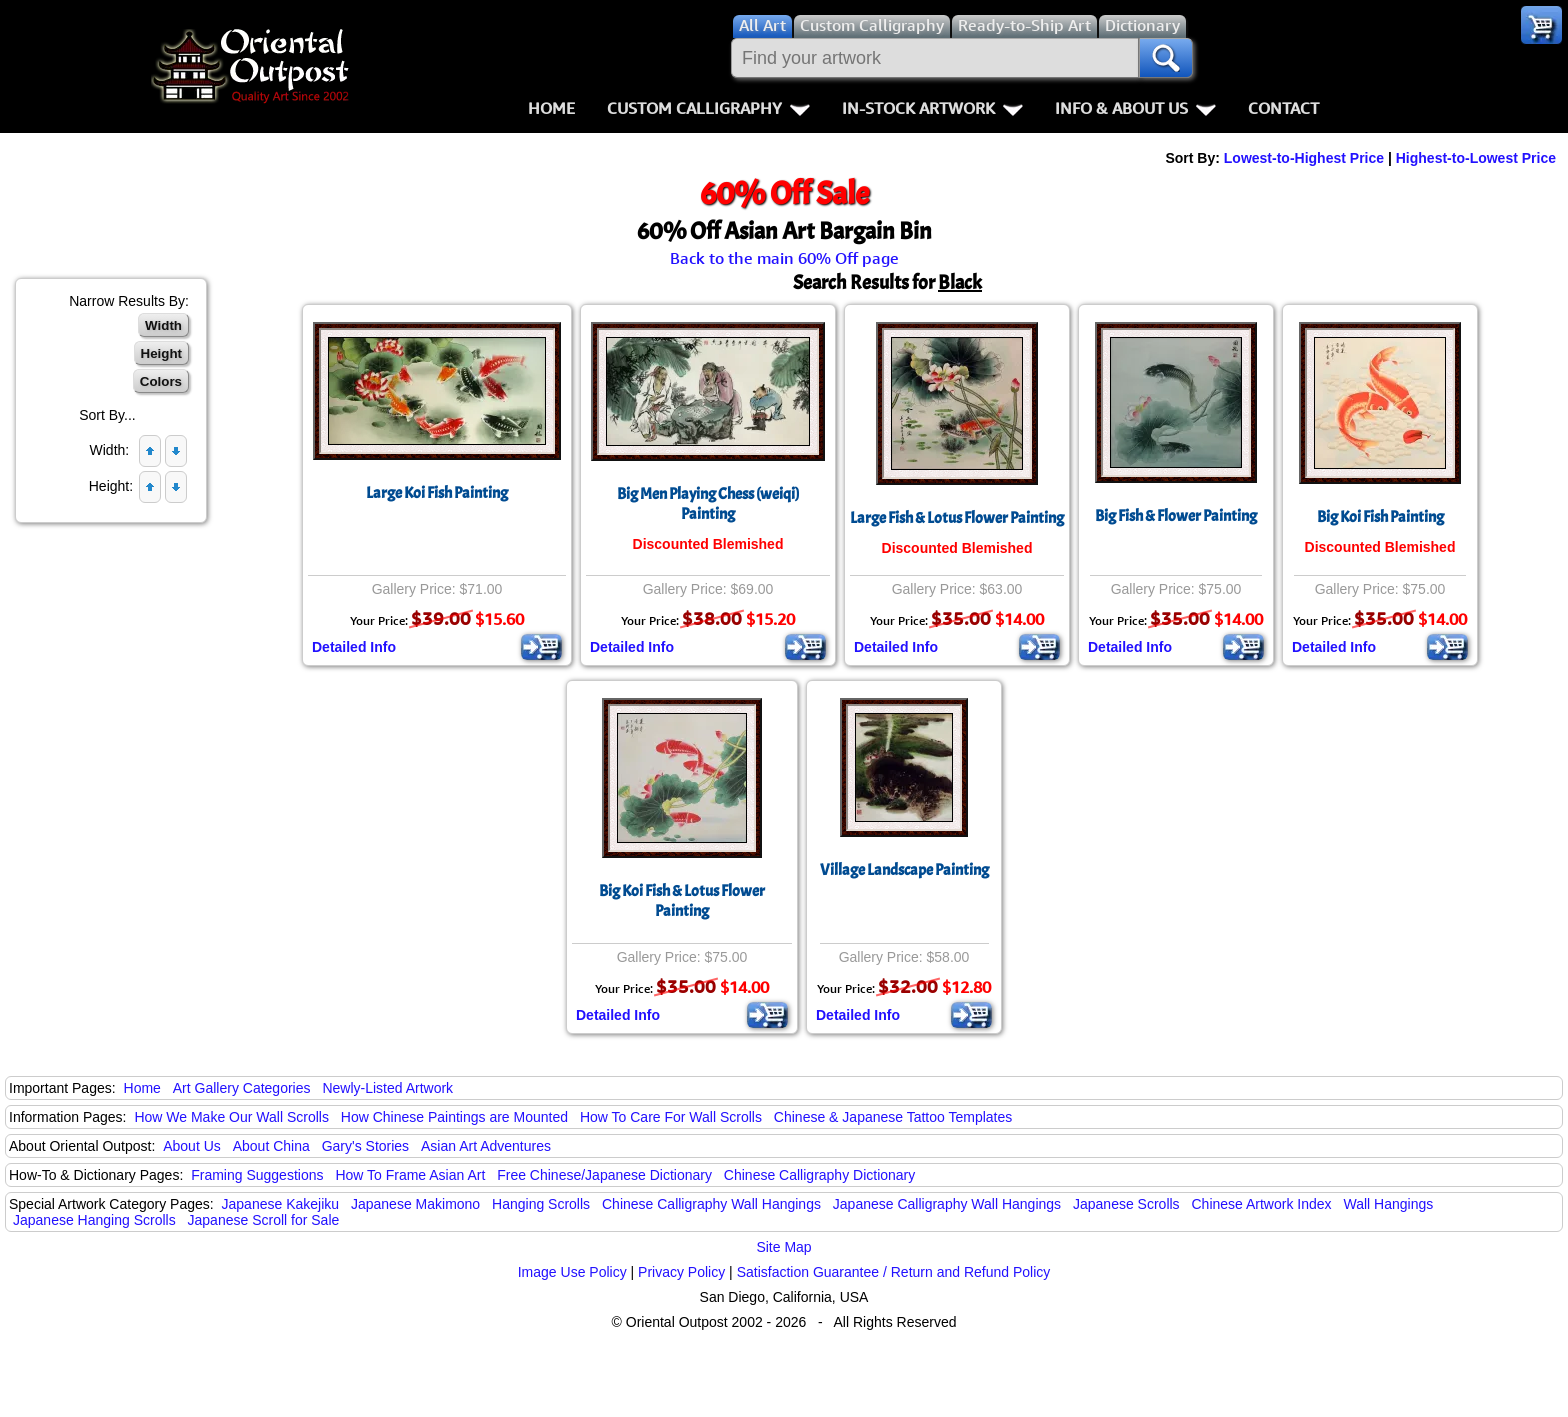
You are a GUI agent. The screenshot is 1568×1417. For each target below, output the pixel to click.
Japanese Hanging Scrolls (94, 1220)
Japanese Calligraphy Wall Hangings (947, 1204)
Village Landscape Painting (904, 870)
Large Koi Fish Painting (437, 493)
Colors (161, 381)
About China (271, 1146)
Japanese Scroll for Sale (264, 1220)
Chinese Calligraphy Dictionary (819, 1175)
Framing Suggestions (257, 1175)
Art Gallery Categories (242, 1088)
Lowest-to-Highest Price (1304, 158)
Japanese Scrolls (1126, 1204)
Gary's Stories (365, 1146)
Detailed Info (354, 647)
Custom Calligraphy (708, 108)
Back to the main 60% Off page (784, 258)
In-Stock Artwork (932, 108)
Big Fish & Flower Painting (1176, 516)
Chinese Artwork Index (1262, 1204)
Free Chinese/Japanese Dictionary (604, 1175)
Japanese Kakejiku (281, 1204)
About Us (192, 1146)
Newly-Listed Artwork (387, 1088)
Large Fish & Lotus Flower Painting (957, 518)
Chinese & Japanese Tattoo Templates (893, 1117)
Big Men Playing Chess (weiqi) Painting (708, 504)
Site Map (783, 1247)
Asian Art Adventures (486, 1146)
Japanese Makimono (415, 1204)
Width (163, 325)
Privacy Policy (681, 1272)
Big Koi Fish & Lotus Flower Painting (682, 901)
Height (161, 353)
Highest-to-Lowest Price (1476, 158)
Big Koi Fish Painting (1380, 517)
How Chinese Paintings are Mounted (454, 1117)
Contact (1283, 108)
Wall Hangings (1388, 1204)
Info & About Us (1135, 108)
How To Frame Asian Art (410, 1175)
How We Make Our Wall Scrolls (231, 1117)
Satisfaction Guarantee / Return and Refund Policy (894, 1272)
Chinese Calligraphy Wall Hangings (711, 1204)
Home (551, 108)
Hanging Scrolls (541, 1204)
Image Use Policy (572, 1272)
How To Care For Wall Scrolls (671, 1117)
